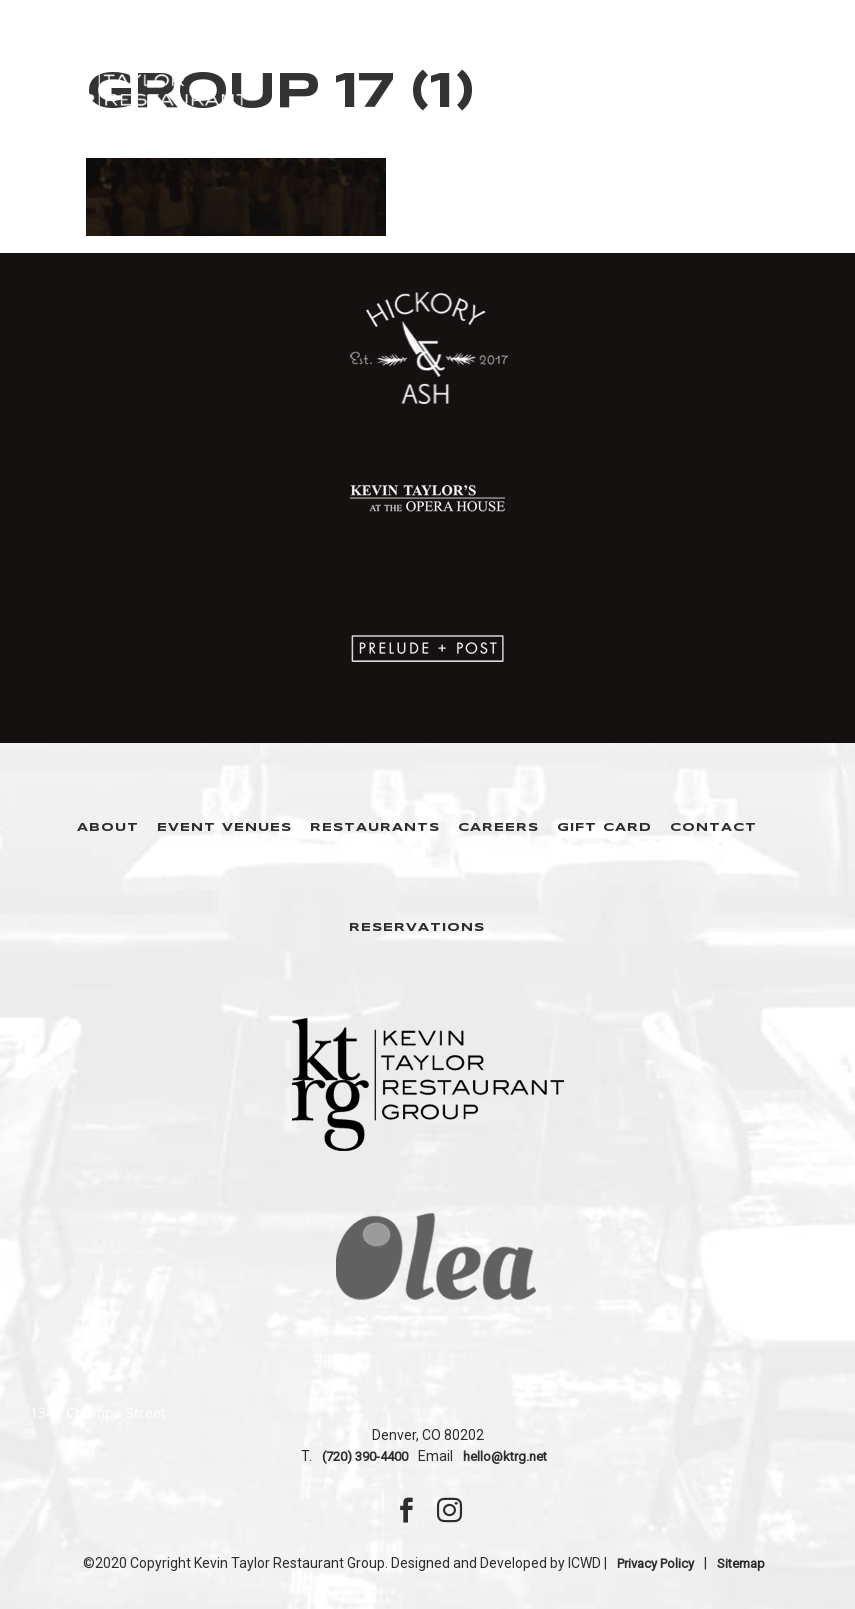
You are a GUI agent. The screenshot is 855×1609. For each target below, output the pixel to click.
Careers (498, 827)
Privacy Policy (655, 1563)
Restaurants (375, 827)
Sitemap (741, 1563)
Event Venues (224, 827)
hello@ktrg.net (505, 1456)
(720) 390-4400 (365, 1456)
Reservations (417, 927)
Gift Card (604, 827)
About (108, 827)
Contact (713, 827)
